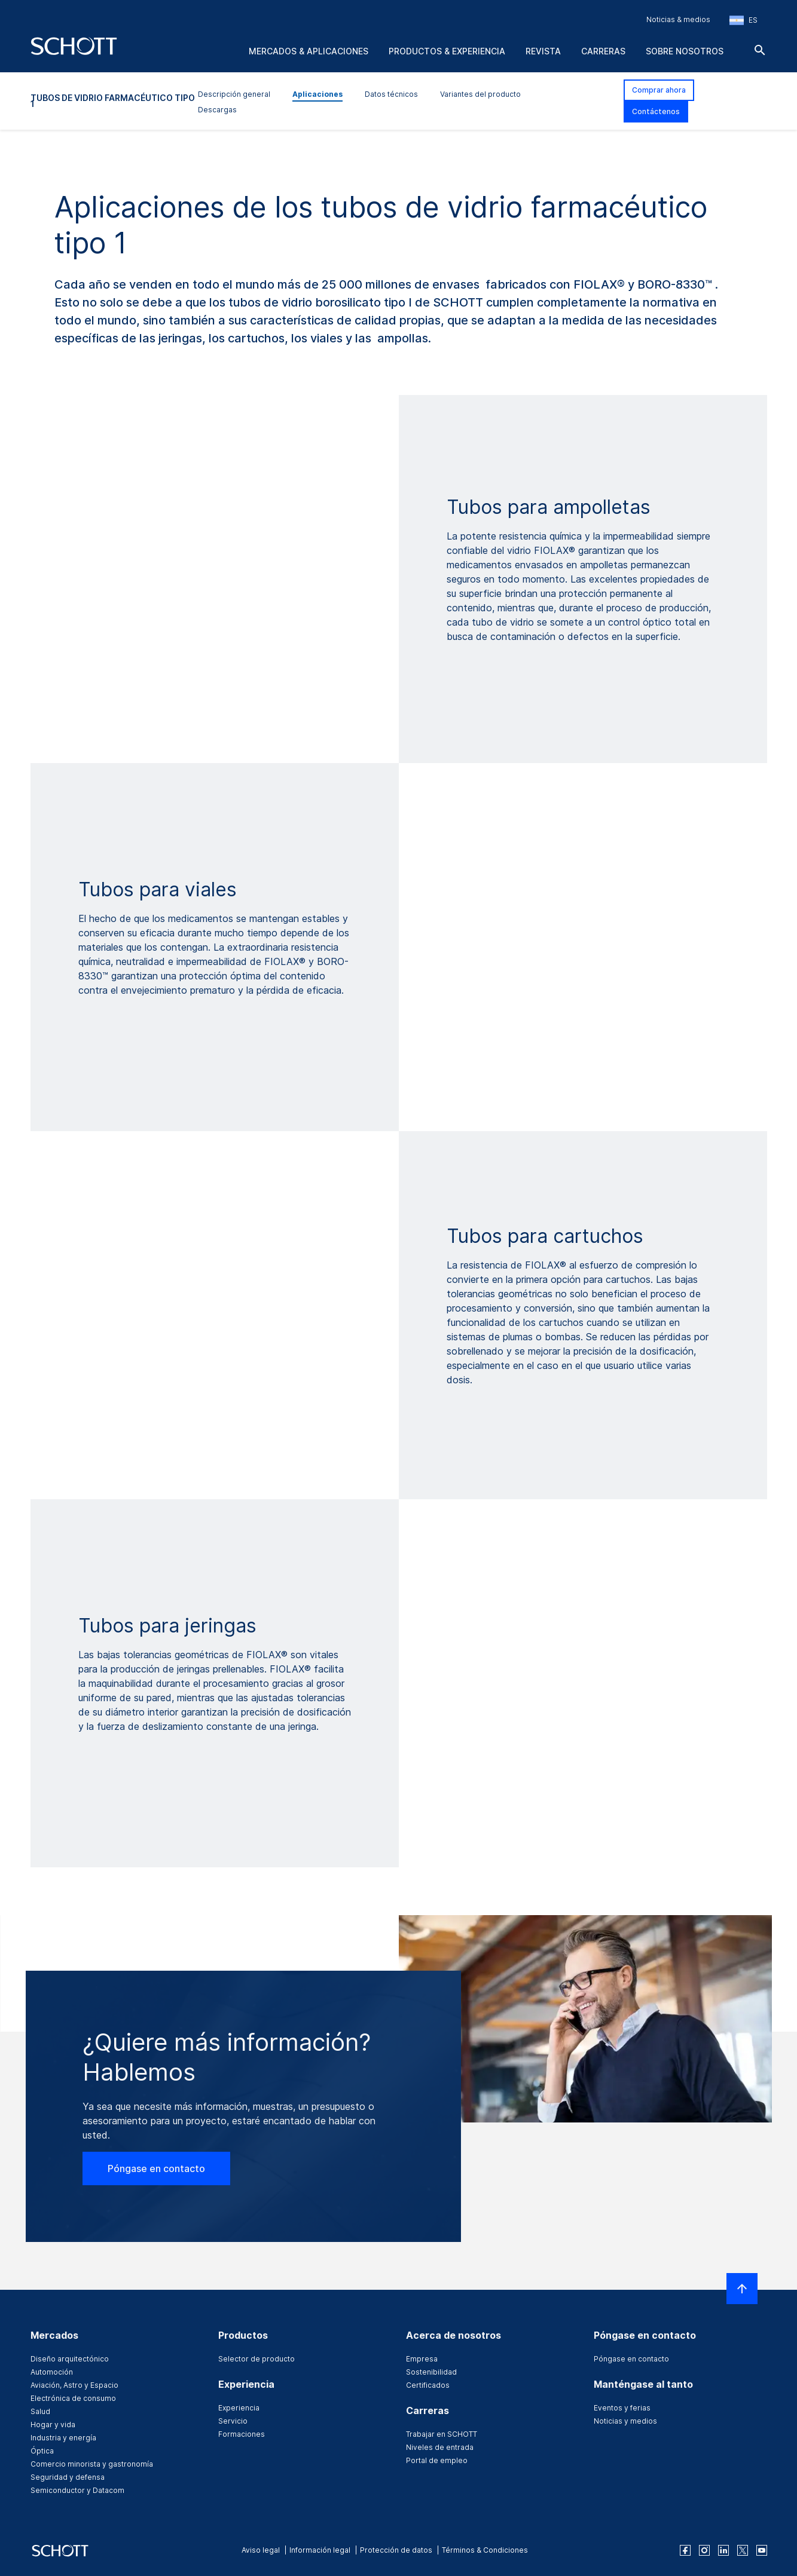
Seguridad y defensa (67, 2477)
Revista (543, 51)
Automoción (51, 2371)
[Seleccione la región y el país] (743, 20)
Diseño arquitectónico (69, 2358)
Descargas (217, 109)
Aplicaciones (317, 94)
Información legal (319, 2550)
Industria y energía (63, 2437)
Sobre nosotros (684, 51)
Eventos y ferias (622, 2407)
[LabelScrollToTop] (742, 2288)
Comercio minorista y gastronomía (91, 2463)
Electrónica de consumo (73, 2398)
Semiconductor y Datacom (77, 2490)
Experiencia (238, 2407)
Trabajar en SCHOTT (441, 2434)
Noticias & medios (678, 19)
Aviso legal (261, 2550)
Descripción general (234, 94)
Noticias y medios (625, 2420)
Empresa (422, 2358)
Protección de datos (396, 2550)
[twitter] (742, 2550)
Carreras (603, 51)
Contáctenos (656, 111)
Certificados (428, 2385)
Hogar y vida (52, 2424)
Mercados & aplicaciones (308, 51)
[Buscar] (760, 50)
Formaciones (241, 2434)
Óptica (42, 2450)
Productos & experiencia (447, 51)
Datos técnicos (391, 94)
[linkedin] (723, 2550)
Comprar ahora (659, 89)
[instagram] (704, 2550)
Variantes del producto (480, 94)
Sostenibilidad (431, 2371)
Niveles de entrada (440, 2447)
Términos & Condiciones (485, 2550)
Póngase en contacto (156, 2168)
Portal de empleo (437, 2460)
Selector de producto (256, 2358)
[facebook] (685, 2550)
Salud (40, 2411)
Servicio (233, 2420)
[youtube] (761, 2550)
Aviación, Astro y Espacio (74, 2385)
